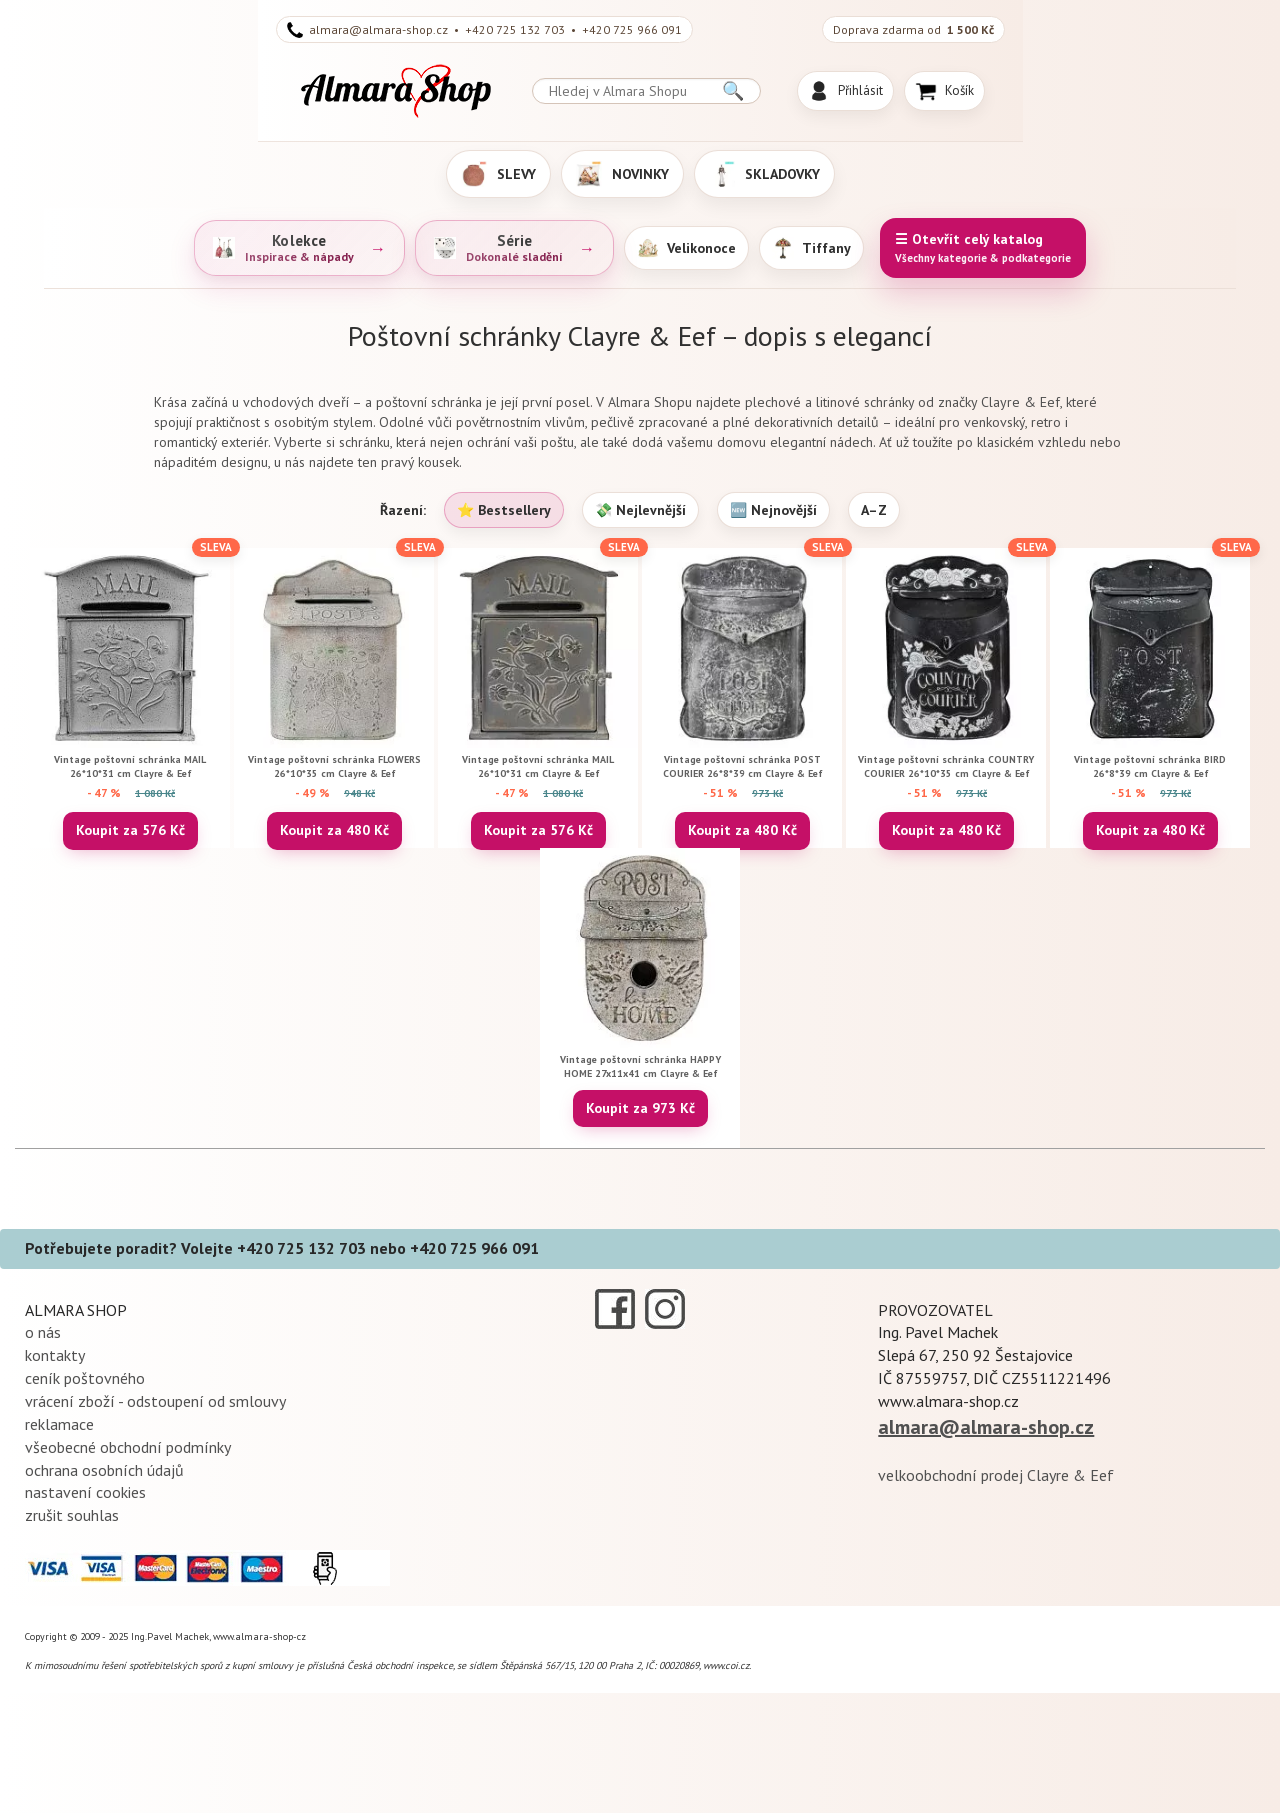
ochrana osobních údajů (104, 1470)
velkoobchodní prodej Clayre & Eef (996, 1475)
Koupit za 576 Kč (130, 830)
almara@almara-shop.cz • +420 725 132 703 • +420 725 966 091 (484, 30)
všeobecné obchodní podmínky (128, 1447)
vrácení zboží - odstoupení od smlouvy (155, 1401)
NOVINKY (622, 174)
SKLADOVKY (764, 174)
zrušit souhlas (72, 1515)
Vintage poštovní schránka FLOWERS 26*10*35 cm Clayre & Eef (334, 766)
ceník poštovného (85, 1378)
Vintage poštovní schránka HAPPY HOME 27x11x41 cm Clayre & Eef (640, 1066)
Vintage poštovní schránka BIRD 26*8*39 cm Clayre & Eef (1150, 766)
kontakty (55, 1355)
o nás (43, 1332)
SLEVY (498, 174)
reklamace (59, 1424)
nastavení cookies (85, 1492)
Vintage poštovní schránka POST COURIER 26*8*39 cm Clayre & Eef (742, 766)
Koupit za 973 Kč (640, 1108)
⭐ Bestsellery (504, 510)
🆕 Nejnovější (773, 510)
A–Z (874, 510)
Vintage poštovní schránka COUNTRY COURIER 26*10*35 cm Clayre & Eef (946, 766)
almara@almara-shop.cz (986, 1427)
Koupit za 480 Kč (334, 830)
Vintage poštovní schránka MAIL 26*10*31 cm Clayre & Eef (130, 766)
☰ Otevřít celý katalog (983, 248)
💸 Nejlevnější (640, 510)
